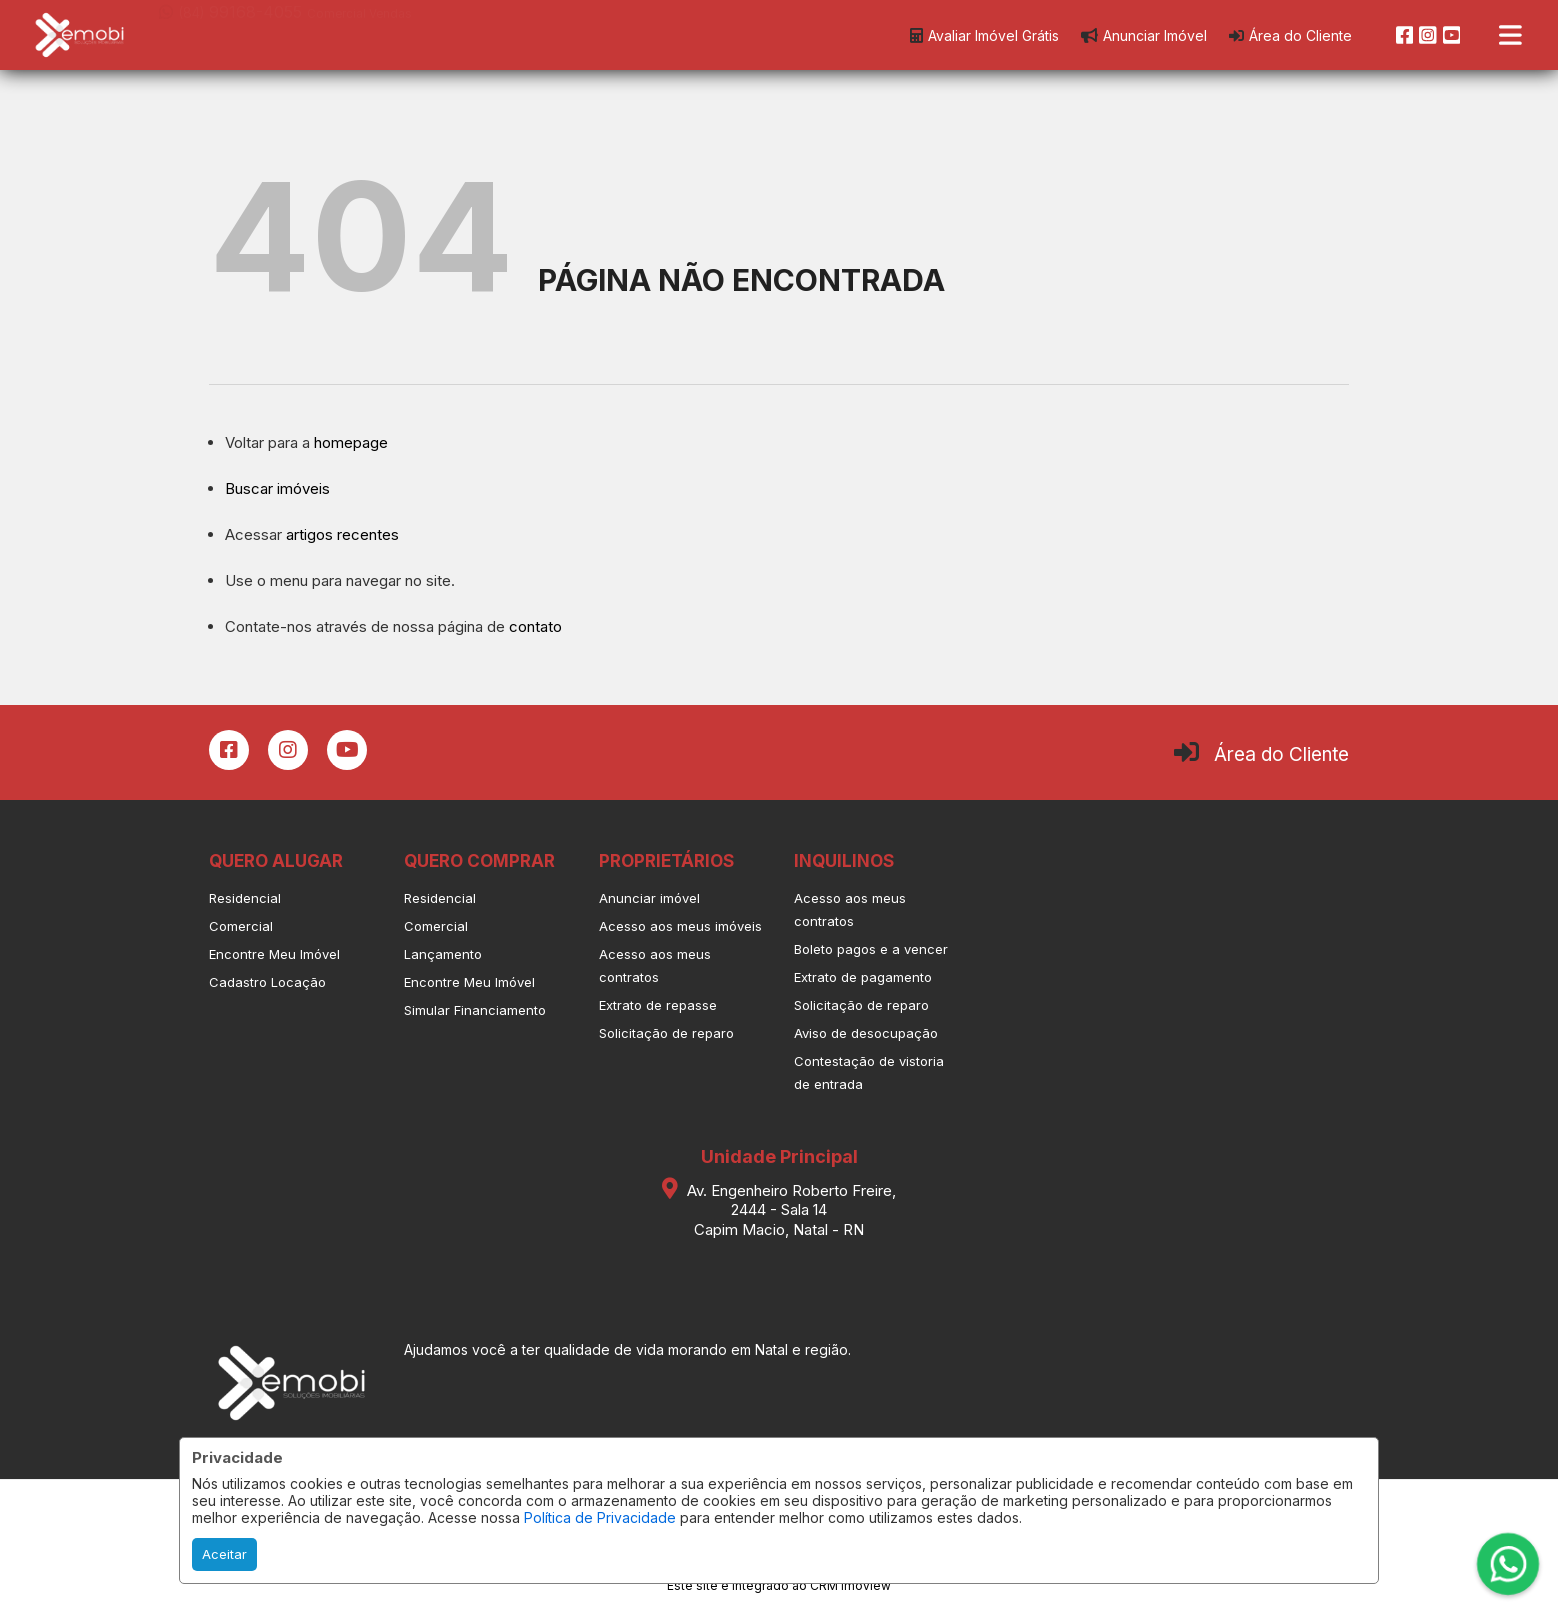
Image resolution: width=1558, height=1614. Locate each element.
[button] (286, 33)
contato (535, 626)
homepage (351, 442)
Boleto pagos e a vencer (871, 949)
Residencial (245, 898)
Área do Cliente (1281, 754)
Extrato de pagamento (863, 977)
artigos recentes (342, 534)
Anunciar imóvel (649, 898)
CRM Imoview (850, 1585)
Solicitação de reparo (666, 1033)
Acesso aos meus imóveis (680, 926)
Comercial (241, 926)
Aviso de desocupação (866, 1033)
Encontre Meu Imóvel (274, 954)
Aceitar (224, 1554)
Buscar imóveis (277, 488)
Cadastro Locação (267, 982)
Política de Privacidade (600, 1517)
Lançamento (443, 954)
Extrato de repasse (658, 1005)
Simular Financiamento (475, 1010)
